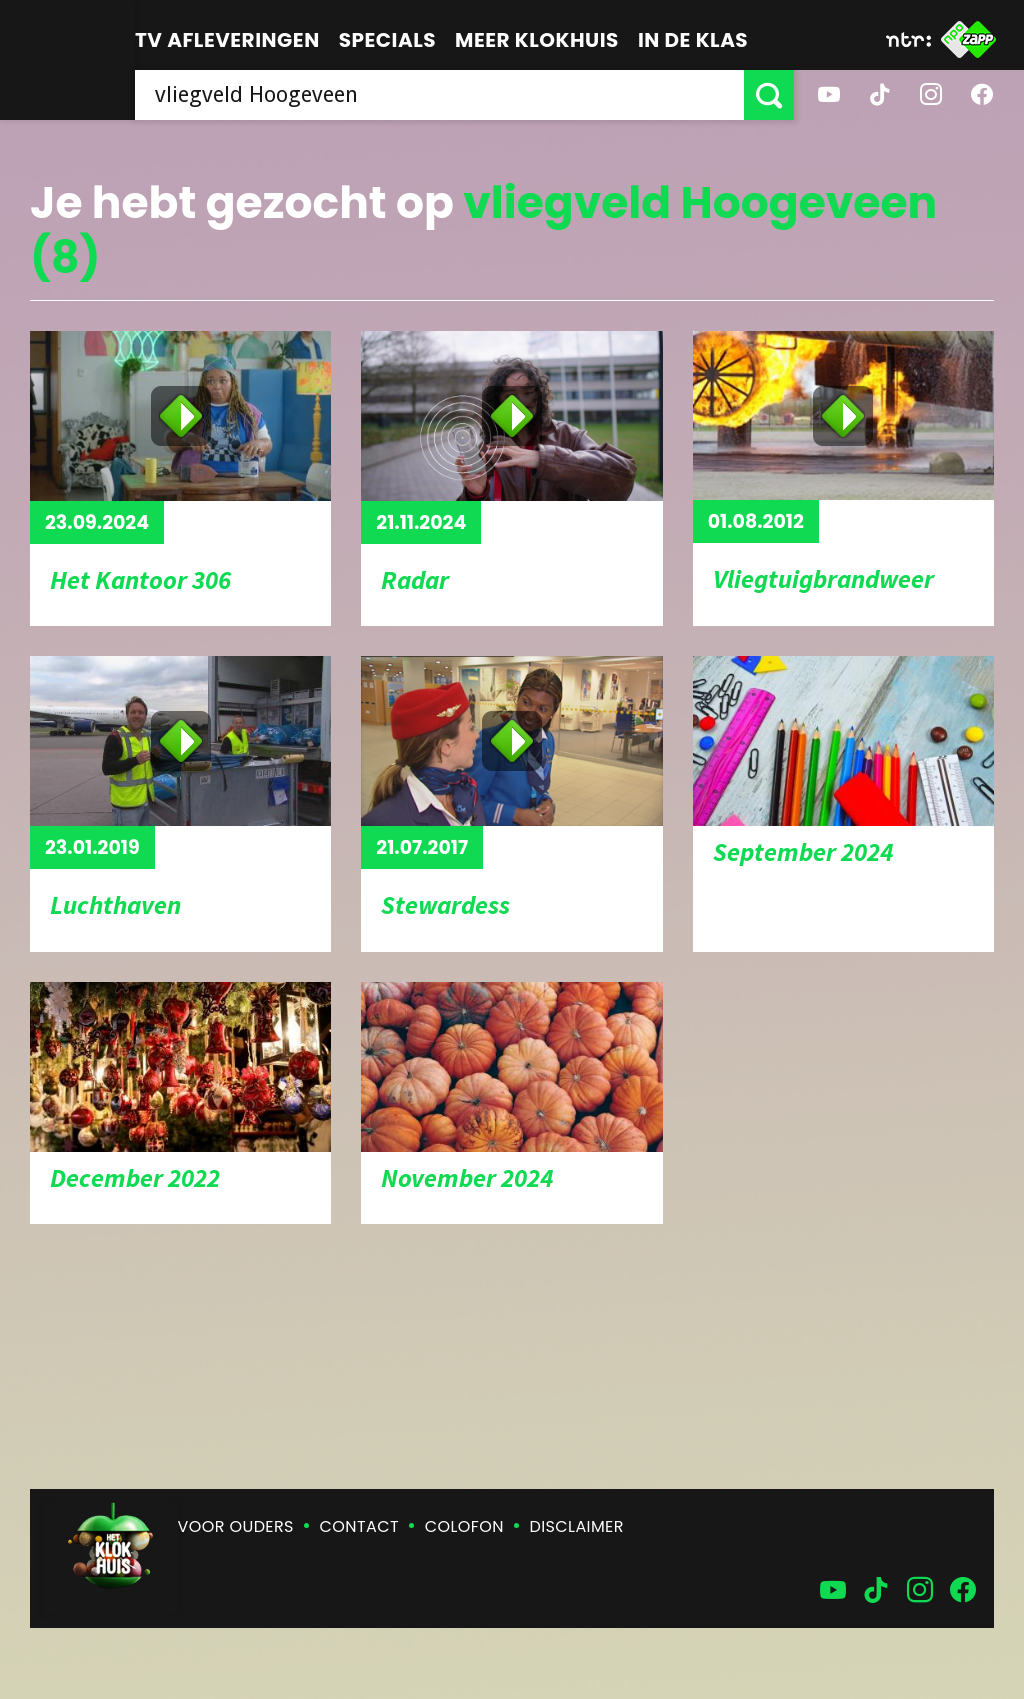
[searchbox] (439, 95)
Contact (359, 1526)
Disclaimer (577, 1526)
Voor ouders (236, 1526)
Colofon (464, 1526)
